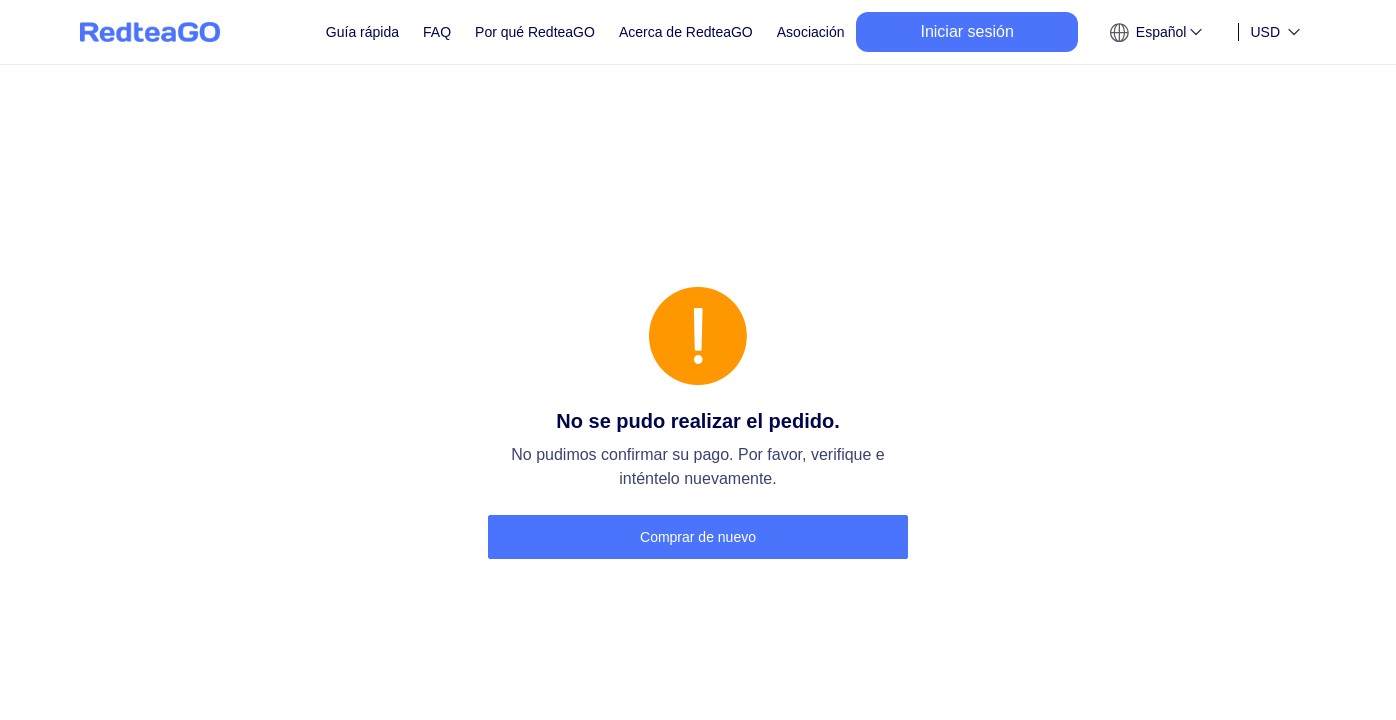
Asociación (811, 32)
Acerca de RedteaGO (686, 32)
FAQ (437, 32)
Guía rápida (362, 32)
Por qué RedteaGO (535, 32)
